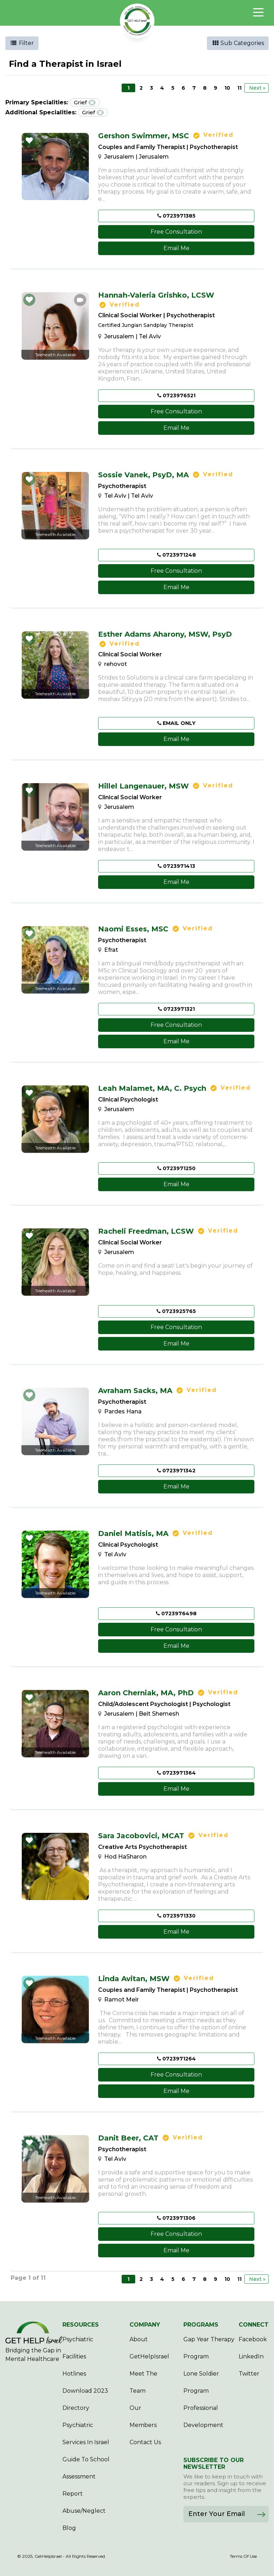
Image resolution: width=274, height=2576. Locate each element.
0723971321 (176, 1009)
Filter (22, 43)
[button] (29, 140)
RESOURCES (80, 2324)
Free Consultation (176, 231)
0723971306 (176, 2218)
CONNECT (254, 2324)
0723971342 (176, 1470)
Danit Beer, (128, 2138)
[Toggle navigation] (258, 12)
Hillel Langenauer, (143, 786)
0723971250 (176, 1168)
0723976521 (176, 395)
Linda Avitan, (133, 1978)
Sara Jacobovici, (141, 1835)
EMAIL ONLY (176, 723)
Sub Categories (238, 43)
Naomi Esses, (133, 929)
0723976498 (176, 1613)
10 (227, 88)
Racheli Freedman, (146, 1231)
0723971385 (176, 216)
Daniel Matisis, (133, 1533)
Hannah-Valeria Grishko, (156, 295)
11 (239, 88)
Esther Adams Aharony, (165, 634)
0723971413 (176, 866)
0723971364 (176, 1773)
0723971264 (176, 2058)
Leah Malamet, (152, 1088)
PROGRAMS (200, 2324)
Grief (85, 102)
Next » (256, 88)
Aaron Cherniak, (146, 1693)
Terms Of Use (243, 2556)
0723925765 (176, 1311)
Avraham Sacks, (135, 1390)
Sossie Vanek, (143, 475)
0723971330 (176, 1916)
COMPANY (145, 2324)
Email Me (176, 248)
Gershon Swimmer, (143, 135)
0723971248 (176, 555)
